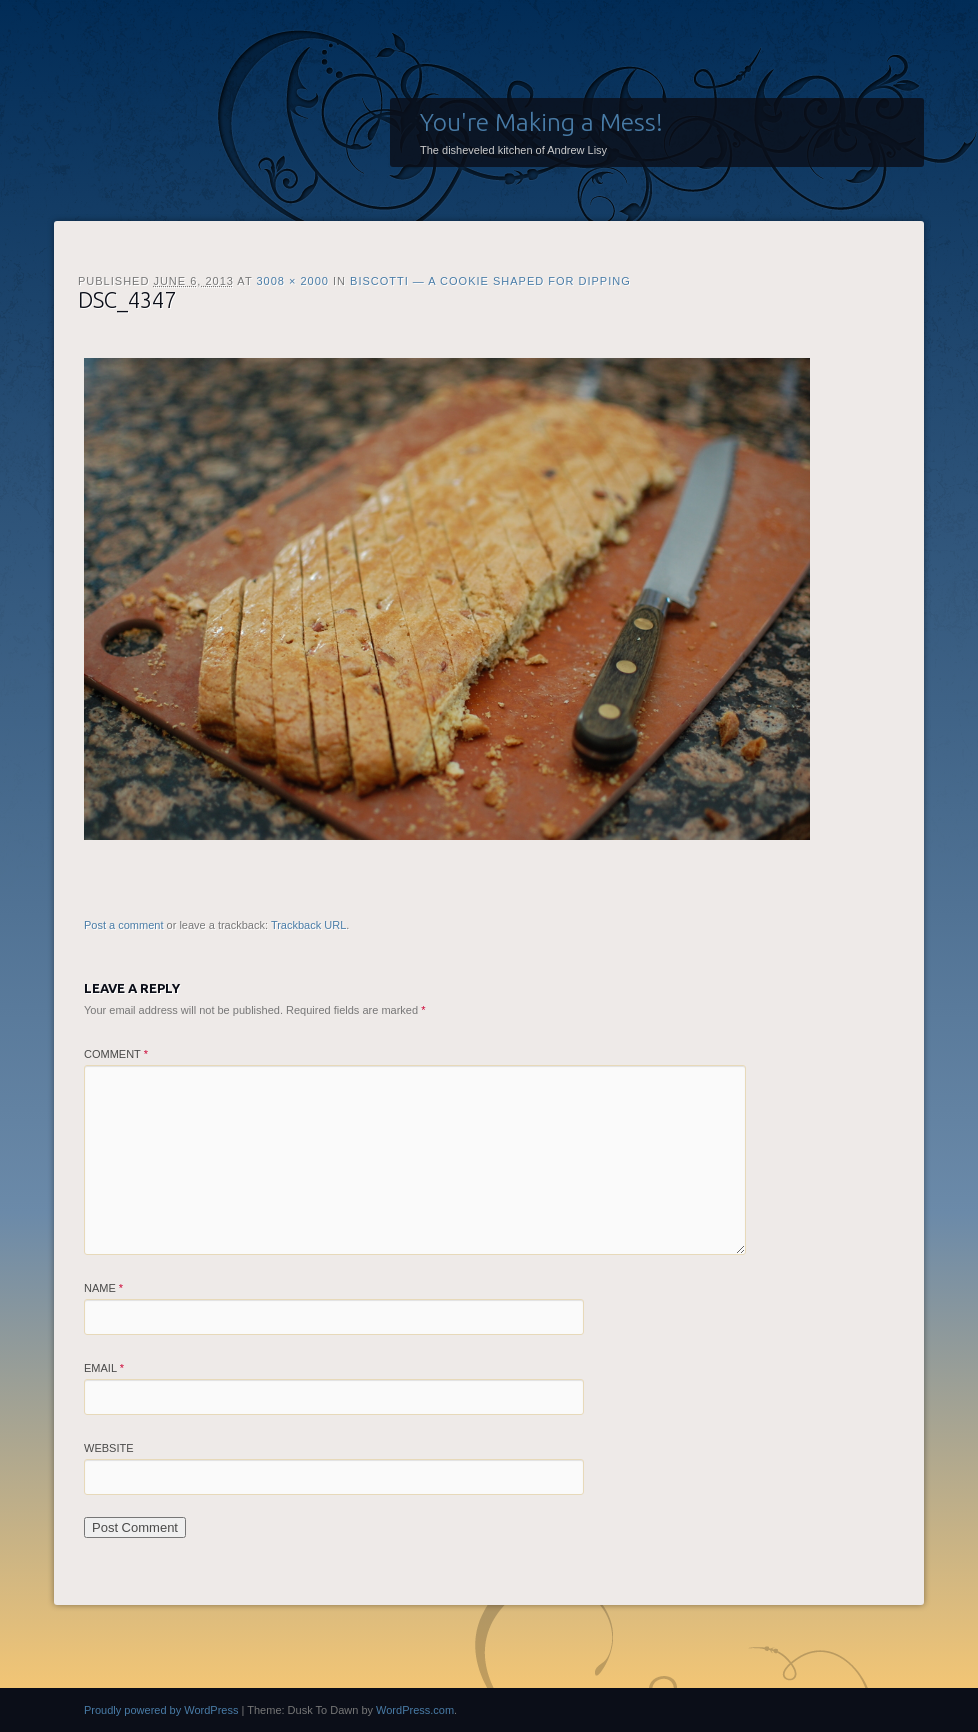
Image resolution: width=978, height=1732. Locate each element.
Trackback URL (308, 925)
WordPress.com (415, 1710)
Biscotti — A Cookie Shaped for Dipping (490, 281)
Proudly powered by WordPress (161, 1710)
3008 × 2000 (292, 281)
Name (103, 1288)
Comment (116, 1054)
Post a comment (123, 925)
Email (104, 1368)
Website (109, 1448)
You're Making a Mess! (541, 122)
